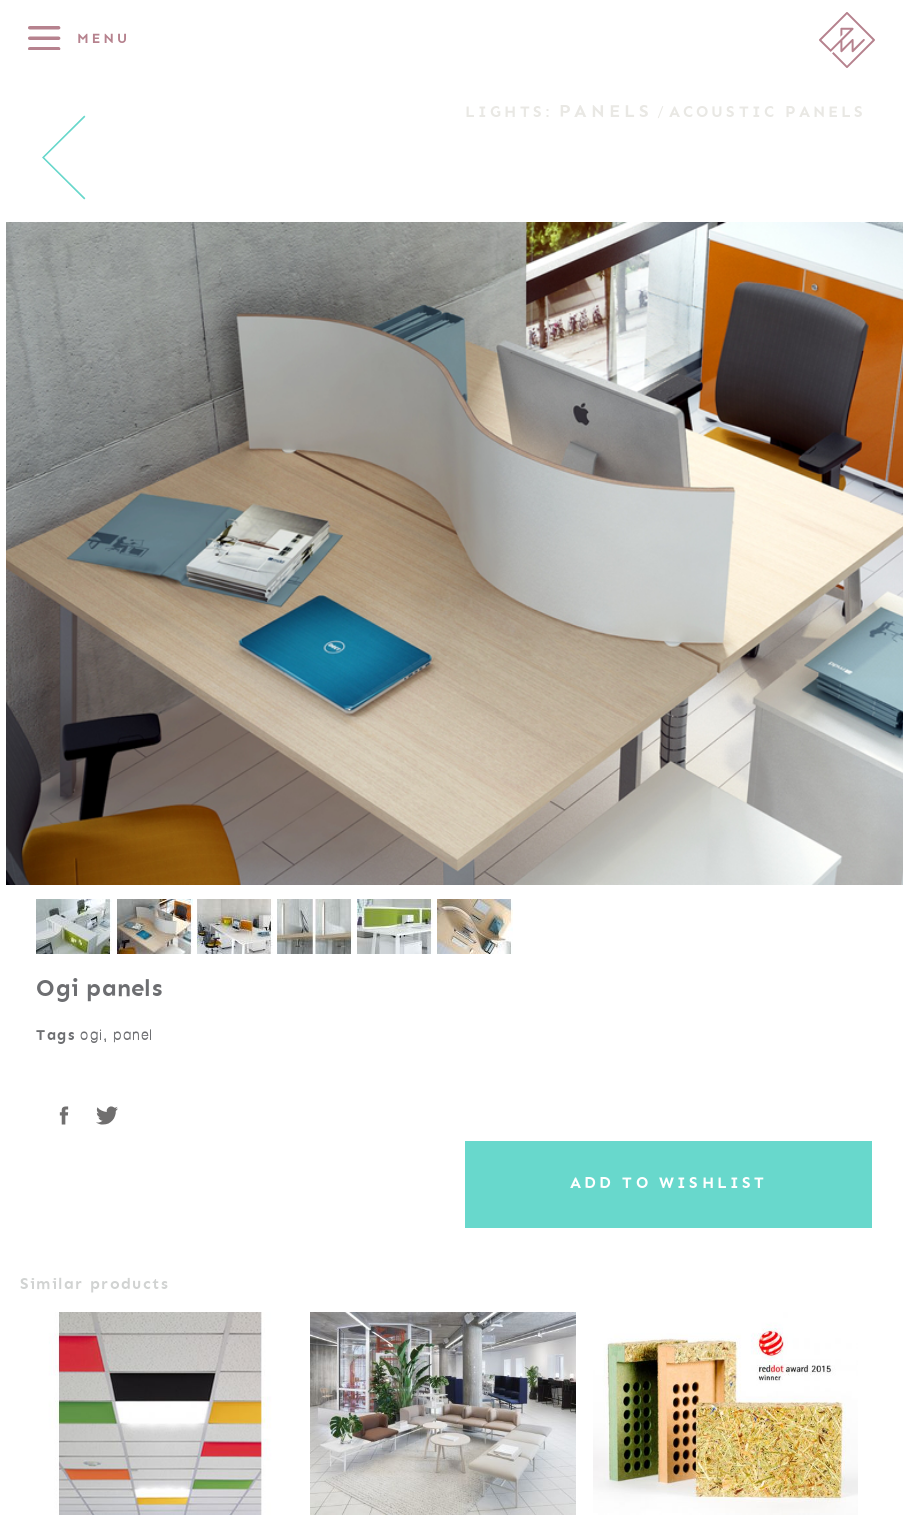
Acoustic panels (768, 112)
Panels (606, 111)
